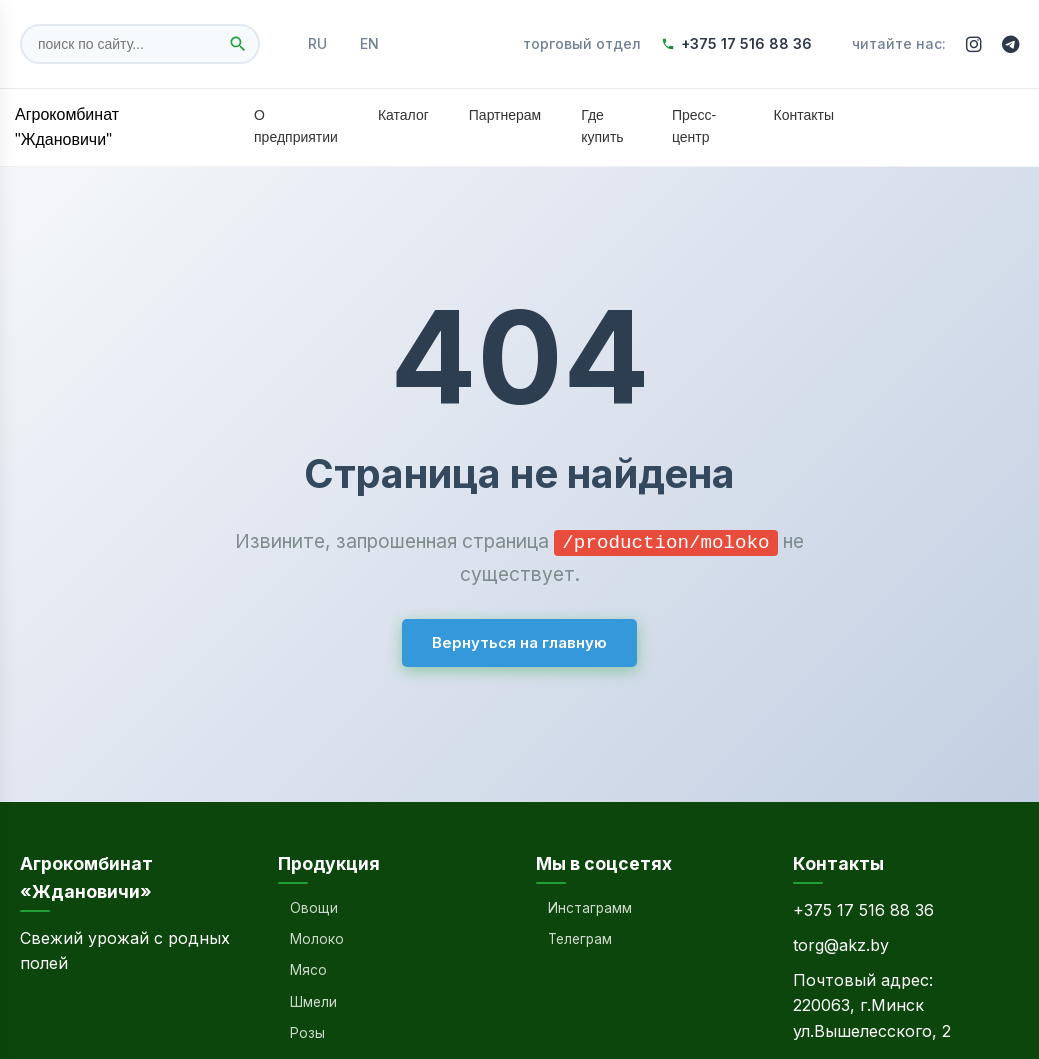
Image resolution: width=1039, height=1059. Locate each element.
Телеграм (580, 939)
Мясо (308, 970)
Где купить (602, 126)
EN (369, 43)
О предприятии (296, 126)
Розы (307, 1033)
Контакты (804, 115)
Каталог (403, 115)
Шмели (313, 1002)
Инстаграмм (590, 908)
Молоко (317, 939)
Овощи (314, 908)
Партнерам (505, 115)
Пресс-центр (694, 126)
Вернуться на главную (519, 641)
